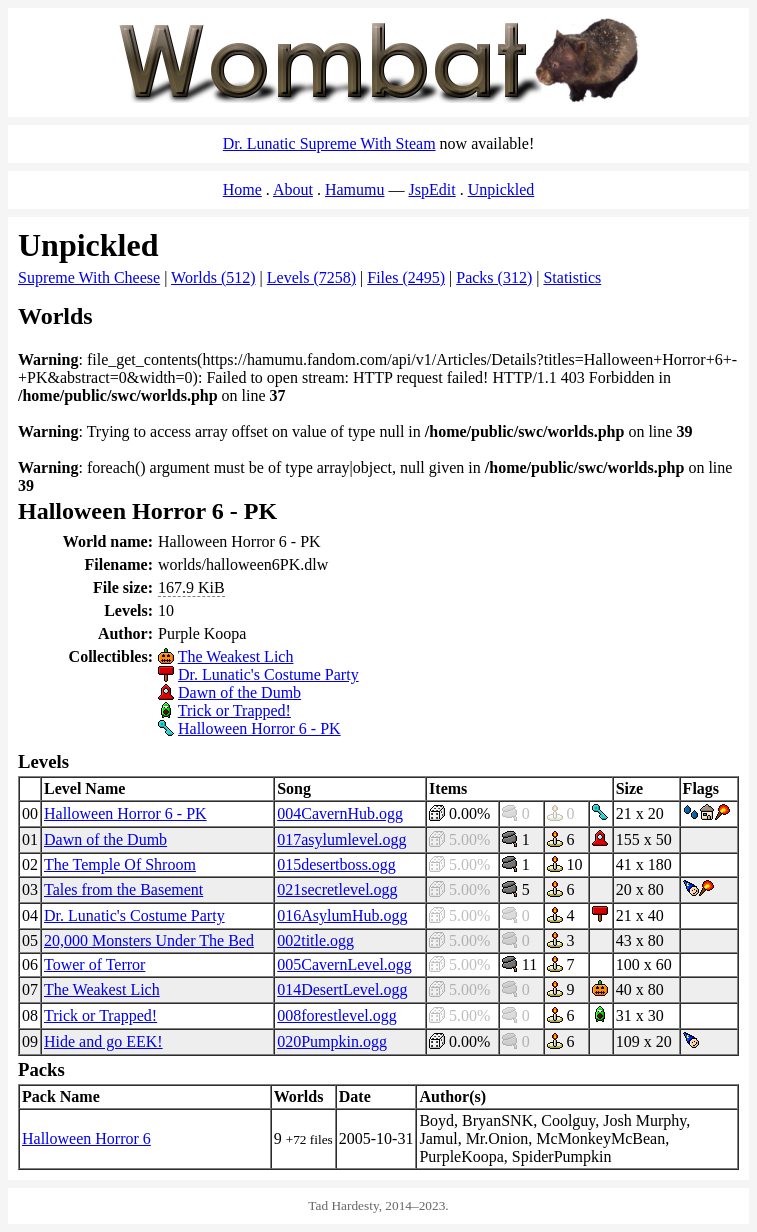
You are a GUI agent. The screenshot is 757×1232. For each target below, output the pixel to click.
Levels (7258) (311, 277)
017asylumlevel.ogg (341, 839)
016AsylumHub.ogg (342, 915)
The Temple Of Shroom (120, 864)
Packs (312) (494, 277)
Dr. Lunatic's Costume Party (268, 674)
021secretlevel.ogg (337, 889)
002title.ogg (315, 940)
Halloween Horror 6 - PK (259, 728)
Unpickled (501, 189)
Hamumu (355, 189)
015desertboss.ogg (336, 864)
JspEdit (432, 189)
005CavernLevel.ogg (344, 964)
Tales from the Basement (123, 889)
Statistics (572, 277)
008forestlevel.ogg (337, 1015)
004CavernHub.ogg (340, 813)
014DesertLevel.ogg (342, 989)
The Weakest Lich (236, 656)
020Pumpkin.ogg (332, 1041)
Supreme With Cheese (89, 277)
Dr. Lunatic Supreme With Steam (329, 143)
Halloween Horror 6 (86, 1138)
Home (242, 189)
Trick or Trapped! (234, 710)
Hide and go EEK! (103, 1041)
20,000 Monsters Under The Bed (149, 940)
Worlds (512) (213, 277)
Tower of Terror (94, 964)
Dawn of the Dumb (239, 692)
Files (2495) (406, 277)
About (293, 189)
